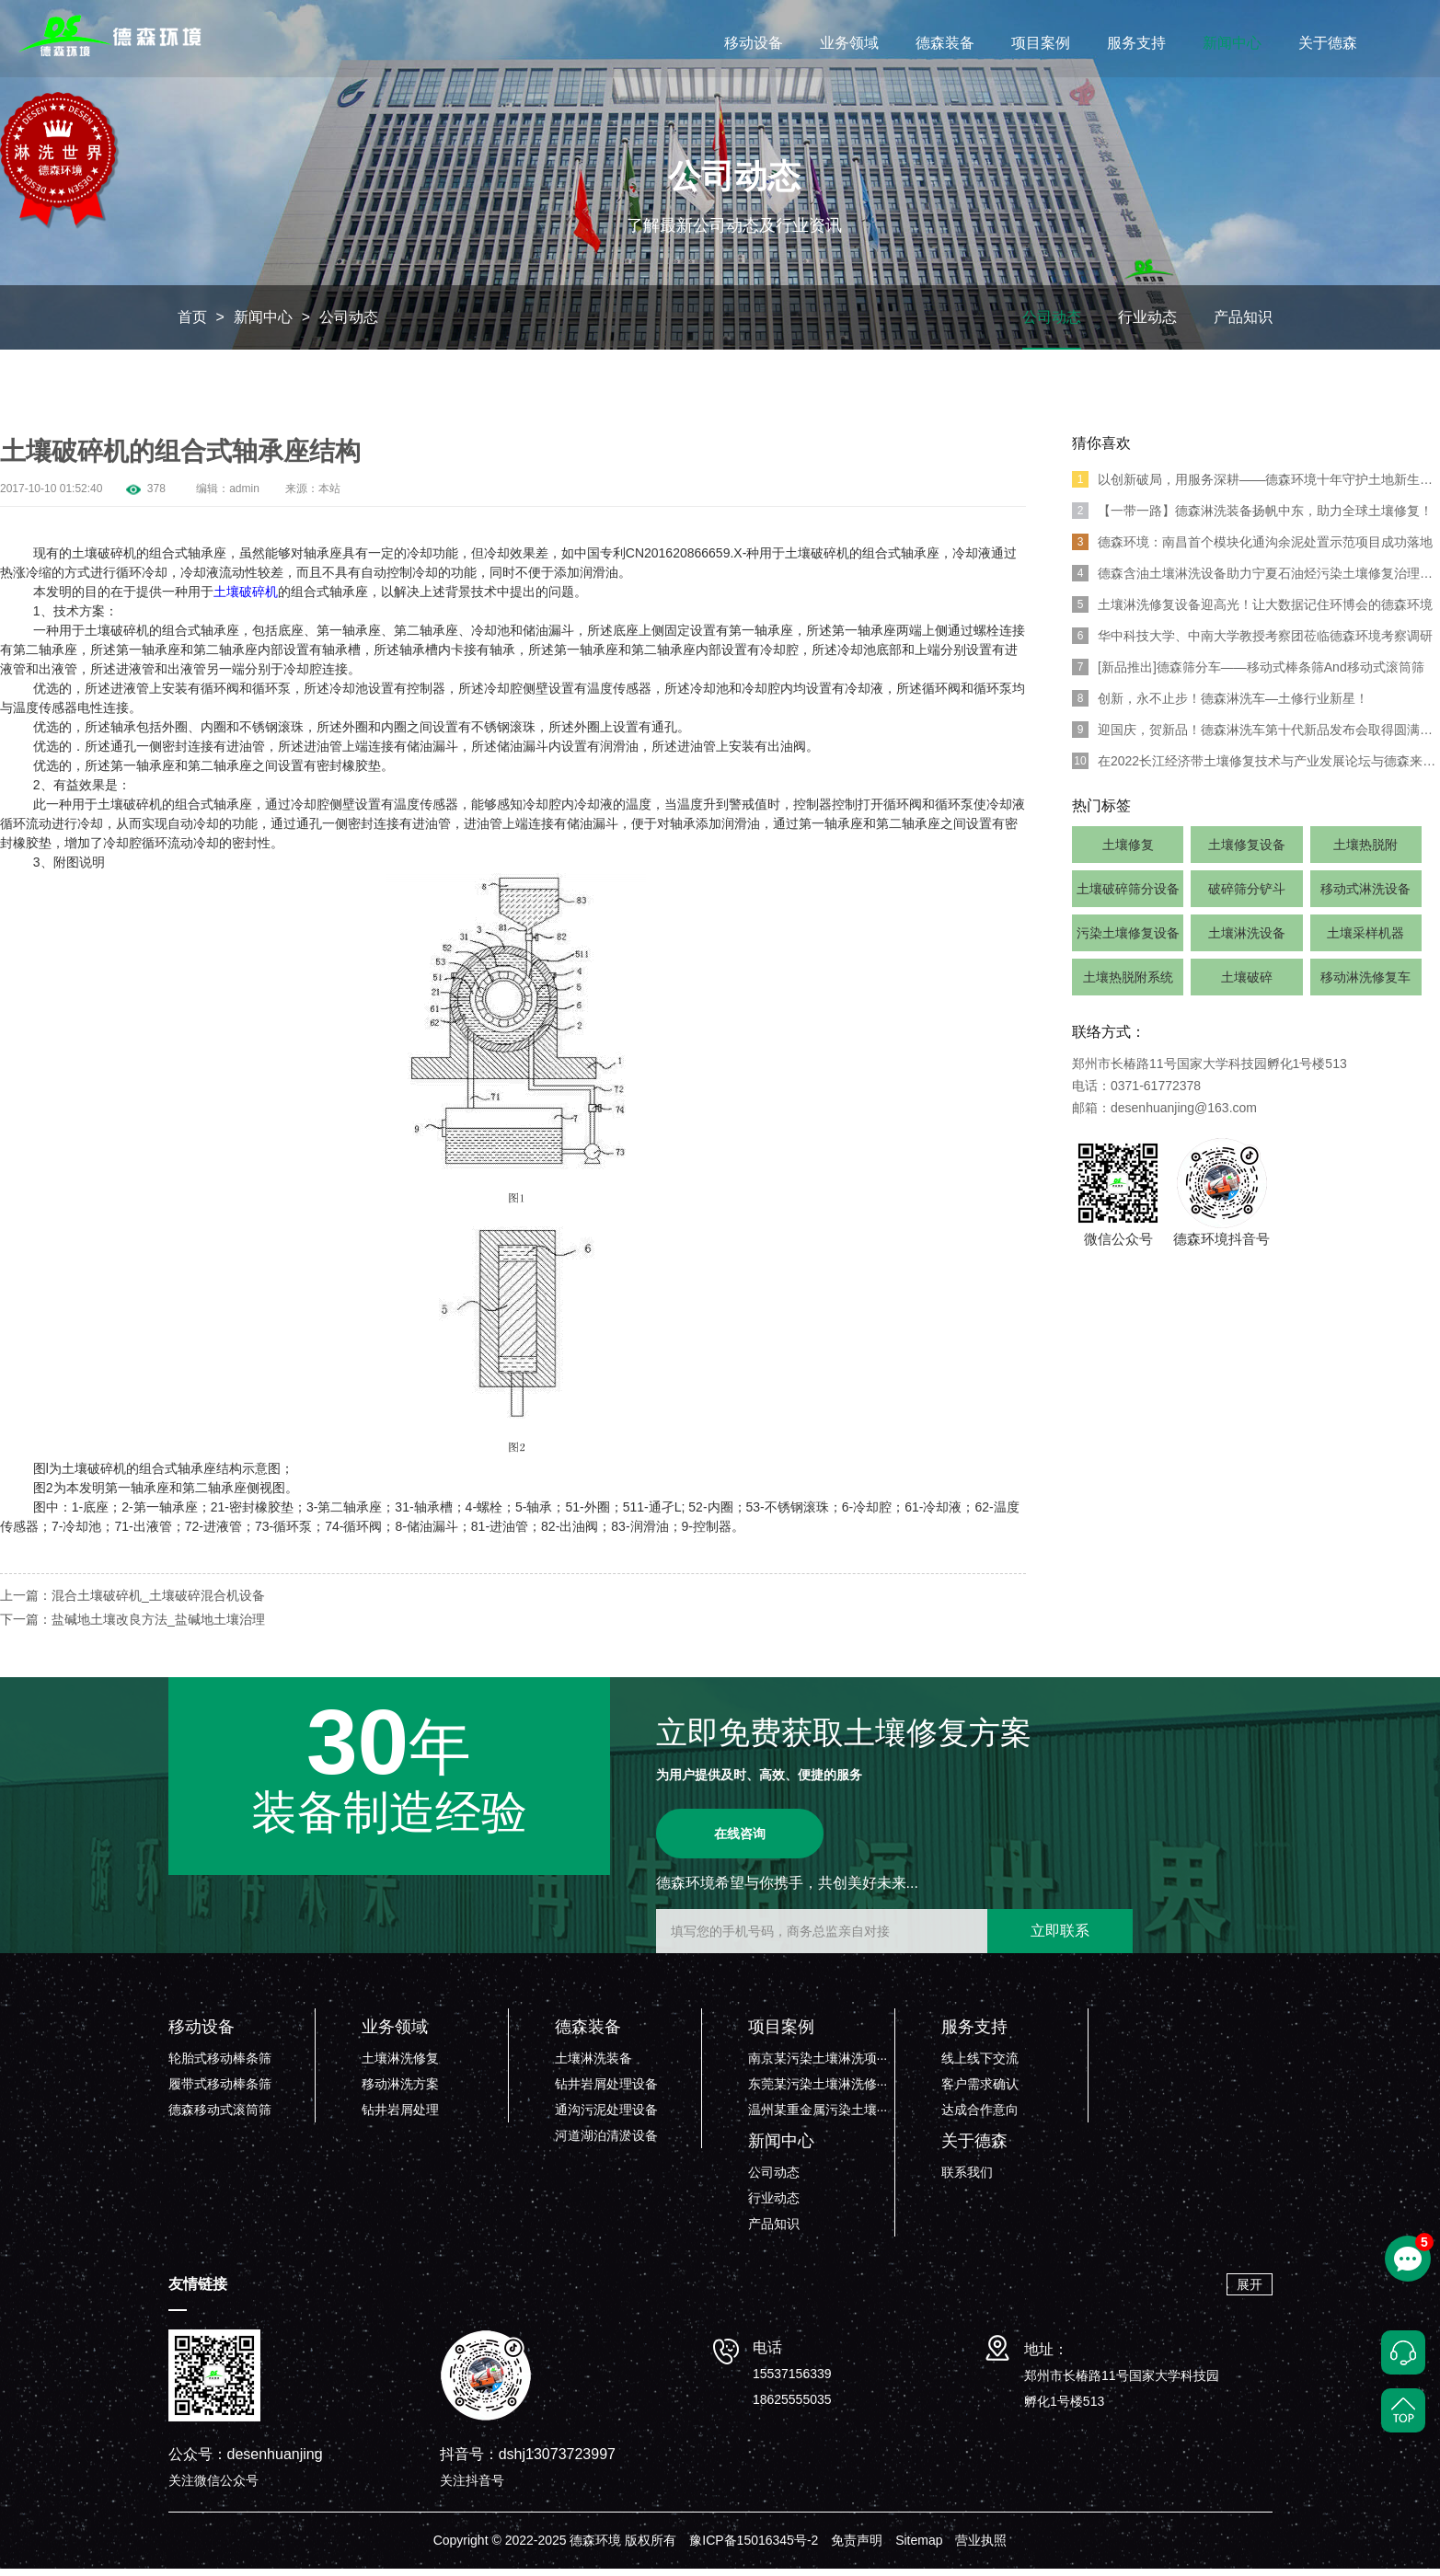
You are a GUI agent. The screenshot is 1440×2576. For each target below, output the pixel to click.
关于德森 (1327, 43)
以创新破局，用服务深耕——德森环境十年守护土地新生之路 (1256, 486)
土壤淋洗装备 (593, 2065)
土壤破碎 (1247, 984)
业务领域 (849, 43)
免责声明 (856, 2547)
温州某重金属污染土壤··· (818, 2117)
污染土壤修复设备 (1128, 940)
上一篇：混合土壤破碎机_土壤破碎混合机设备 (132, 1602)
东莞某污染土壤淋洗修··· (818, 2091)
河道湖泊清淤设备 (606, 2142)
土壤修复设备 (1246, 852)
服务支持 (1136, 43)
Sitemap (918, 2547)
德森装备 (945, 43)
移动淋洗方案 (400, 2091)
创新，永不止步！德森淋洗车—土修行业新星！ (1220, 705)
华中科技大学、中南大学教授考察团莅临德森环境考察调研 (1252, 643)
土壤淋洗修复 (400, 2065)
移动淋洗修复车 (1365, 984)
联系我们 (967, 2179)
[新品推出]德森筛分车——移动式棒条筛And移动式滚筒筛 (1248, 674)
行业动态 (1147, 324)
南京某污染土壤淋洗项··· (818, 2065)
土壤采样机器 (1365, 940)
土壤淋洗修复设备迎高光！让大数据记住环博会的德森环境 (1252, 612)
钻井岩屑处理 (400, 2117)
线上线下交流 (980, 2065)
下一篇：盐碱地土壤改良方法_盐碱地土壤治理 (132, 1626)
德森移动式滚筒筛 (219, 2117)
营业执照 (981, 2547)
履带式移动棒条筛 (219, 2091)
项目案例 (1040, 43)
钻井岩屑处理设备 (606, 2091)
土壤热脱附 (1365, 852)
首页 (192, 324)
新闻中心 (1232, 43)
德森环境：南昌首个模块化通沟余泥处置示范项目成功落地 (1252, 549)
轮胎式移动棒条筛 (219, 2065)
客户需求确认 (980, 2091)
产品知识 (1243, 324)
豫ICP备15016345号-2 (753, 2547)
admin (244, 495)
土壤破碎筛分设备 (1128, 896)
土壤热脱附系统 (1128, 984)
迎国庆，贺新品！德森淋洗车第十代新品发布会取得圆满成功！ (1256, 737)
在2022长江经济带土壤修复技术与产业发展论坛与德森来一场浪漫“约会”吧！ (1256, 768)
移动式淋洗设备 (1365, 896)
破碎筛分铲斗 (1246, 896)
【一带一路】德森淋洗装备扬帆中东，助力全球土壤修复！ (1252, 518)
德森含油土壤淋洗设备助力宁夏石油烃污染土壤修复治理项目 (1256, 580)
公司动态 (348, 324)
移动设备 (753, 43)
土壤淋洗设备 (1246, 940)
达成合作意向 (980, 2117)
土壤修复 (1128, 852)
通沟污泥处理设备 (606, 2117)
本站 (329, 495)
